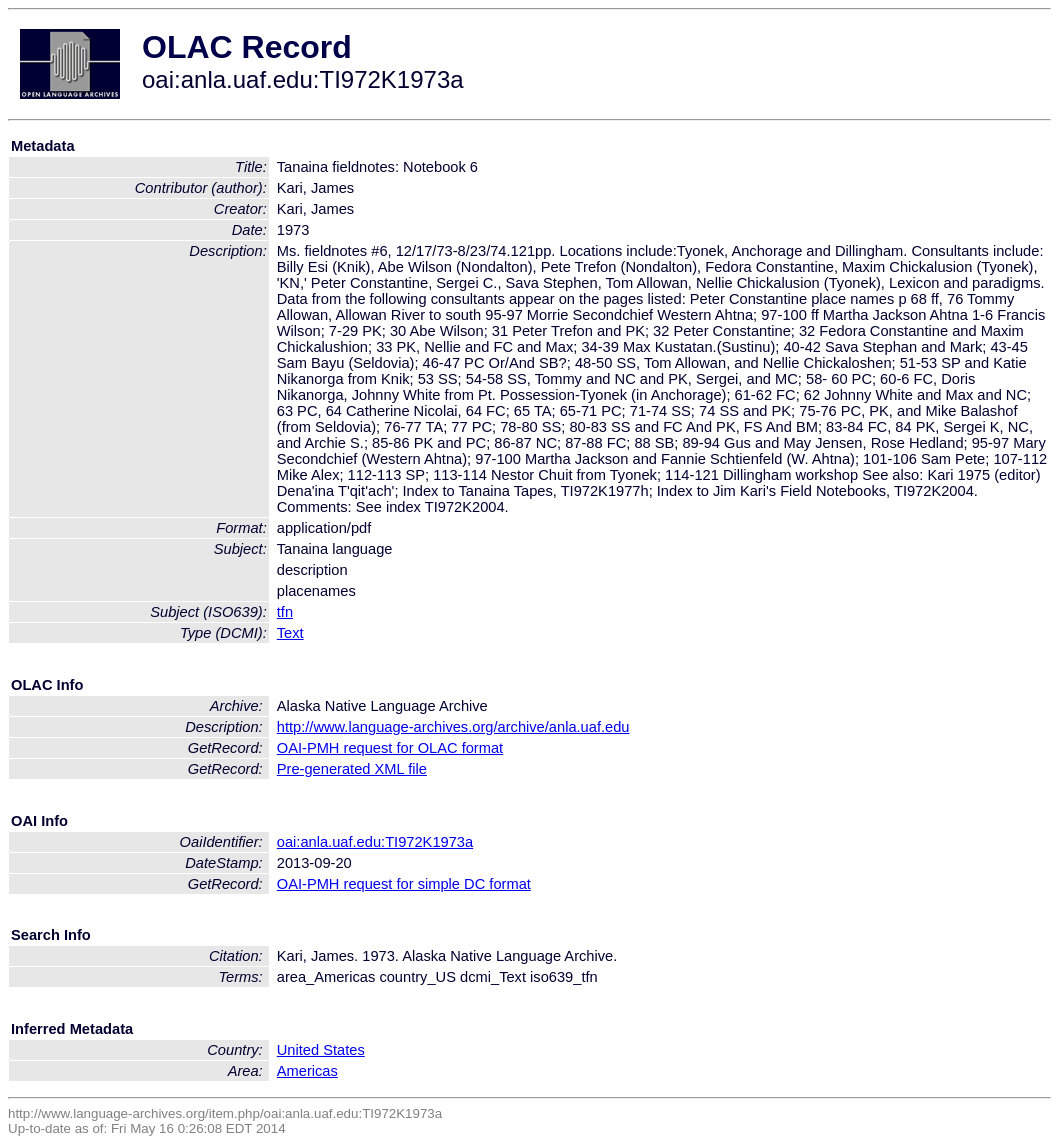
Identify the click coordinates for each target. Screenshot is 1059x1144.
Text (290, 633)
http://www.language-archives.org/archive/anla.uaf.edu (453, 727)
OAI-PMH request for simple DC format (404, 884)
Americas (307, 1071)
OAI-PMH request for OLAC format (390, 748)
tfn (285, 612)
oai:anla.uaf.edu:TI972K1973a (375, 842)
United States (321, 1050)
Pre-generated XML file (352, 769)
